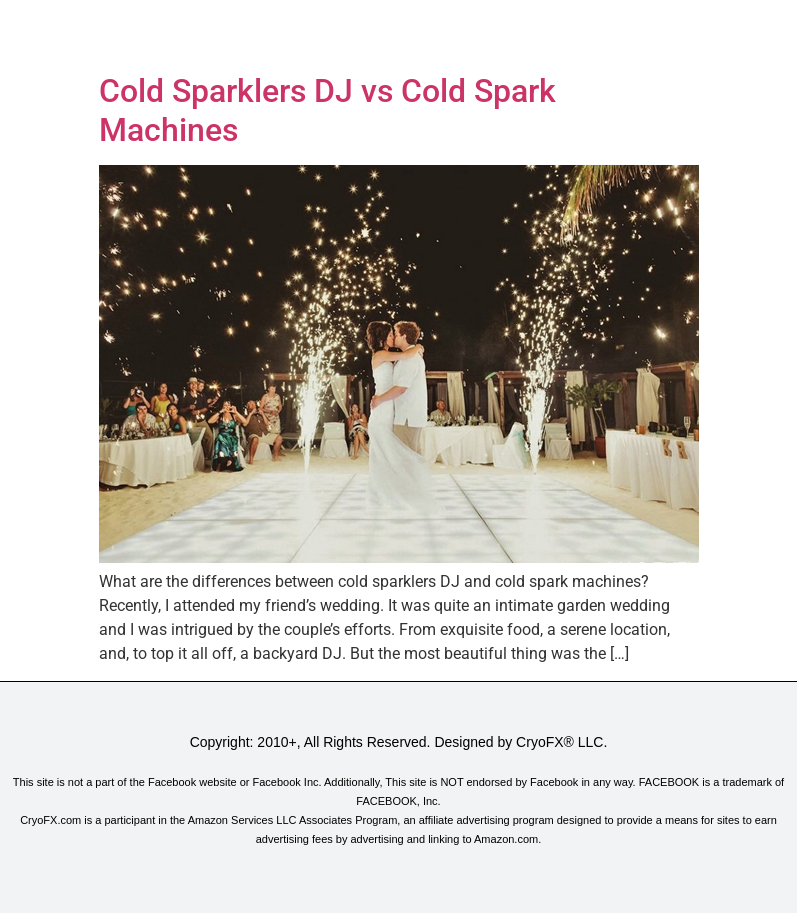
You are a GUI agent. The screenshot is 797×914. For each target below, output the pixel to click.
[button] (398, 32)
